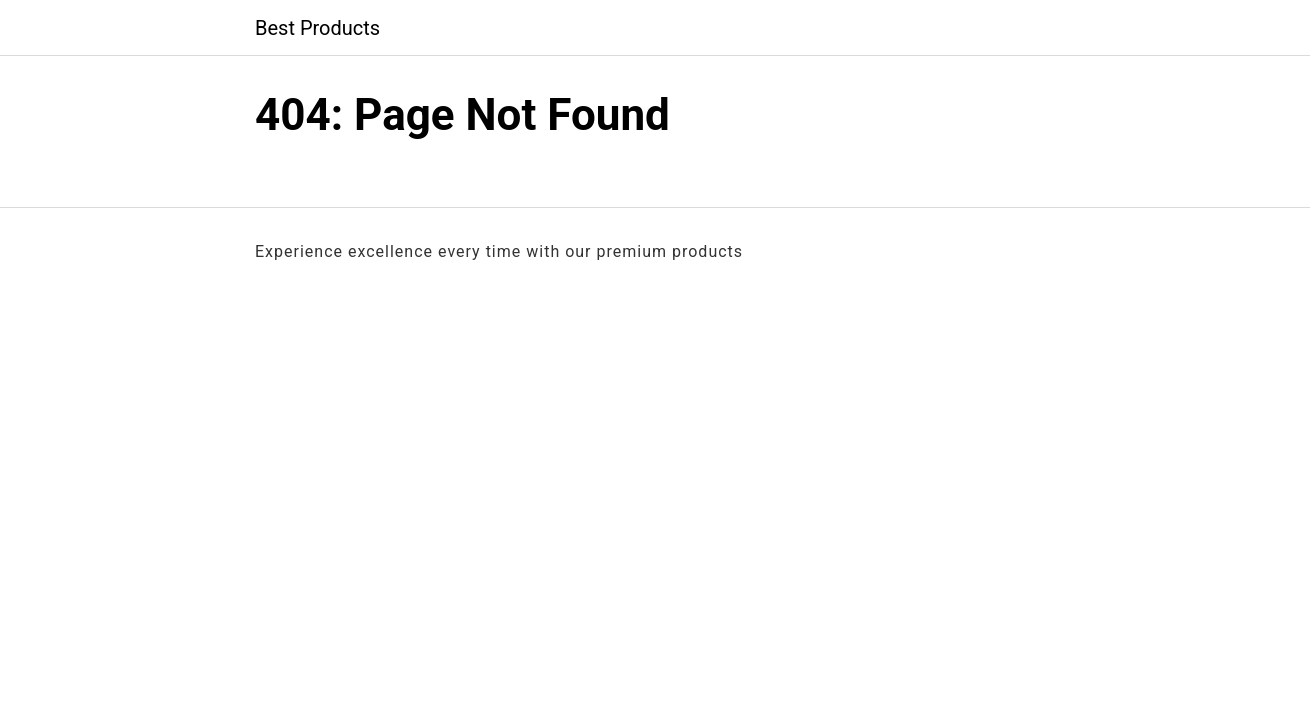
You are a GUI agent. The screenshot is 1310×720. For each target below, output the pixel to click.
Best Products (317, 28)
